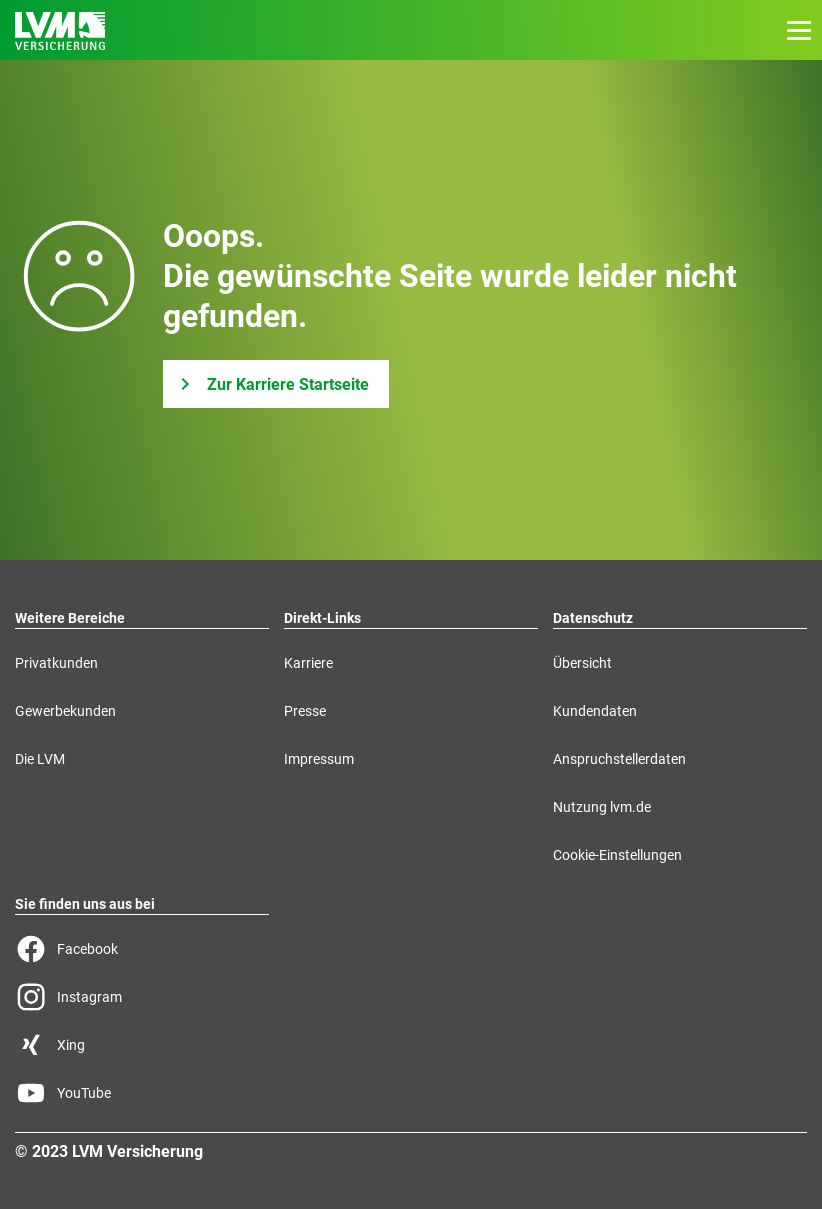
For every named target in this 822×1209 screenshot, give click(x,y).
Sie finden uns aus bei (85, 904)
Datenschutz (593, 618)
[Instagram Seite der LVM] (142, 997)
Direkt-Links (322, 618)
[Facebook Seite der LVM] (142, 949)
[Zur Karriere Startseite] (276, 384)
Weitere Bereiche (70, 618)
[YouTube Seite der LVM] (142, 1093)
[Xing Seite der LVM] (142, 1045)
